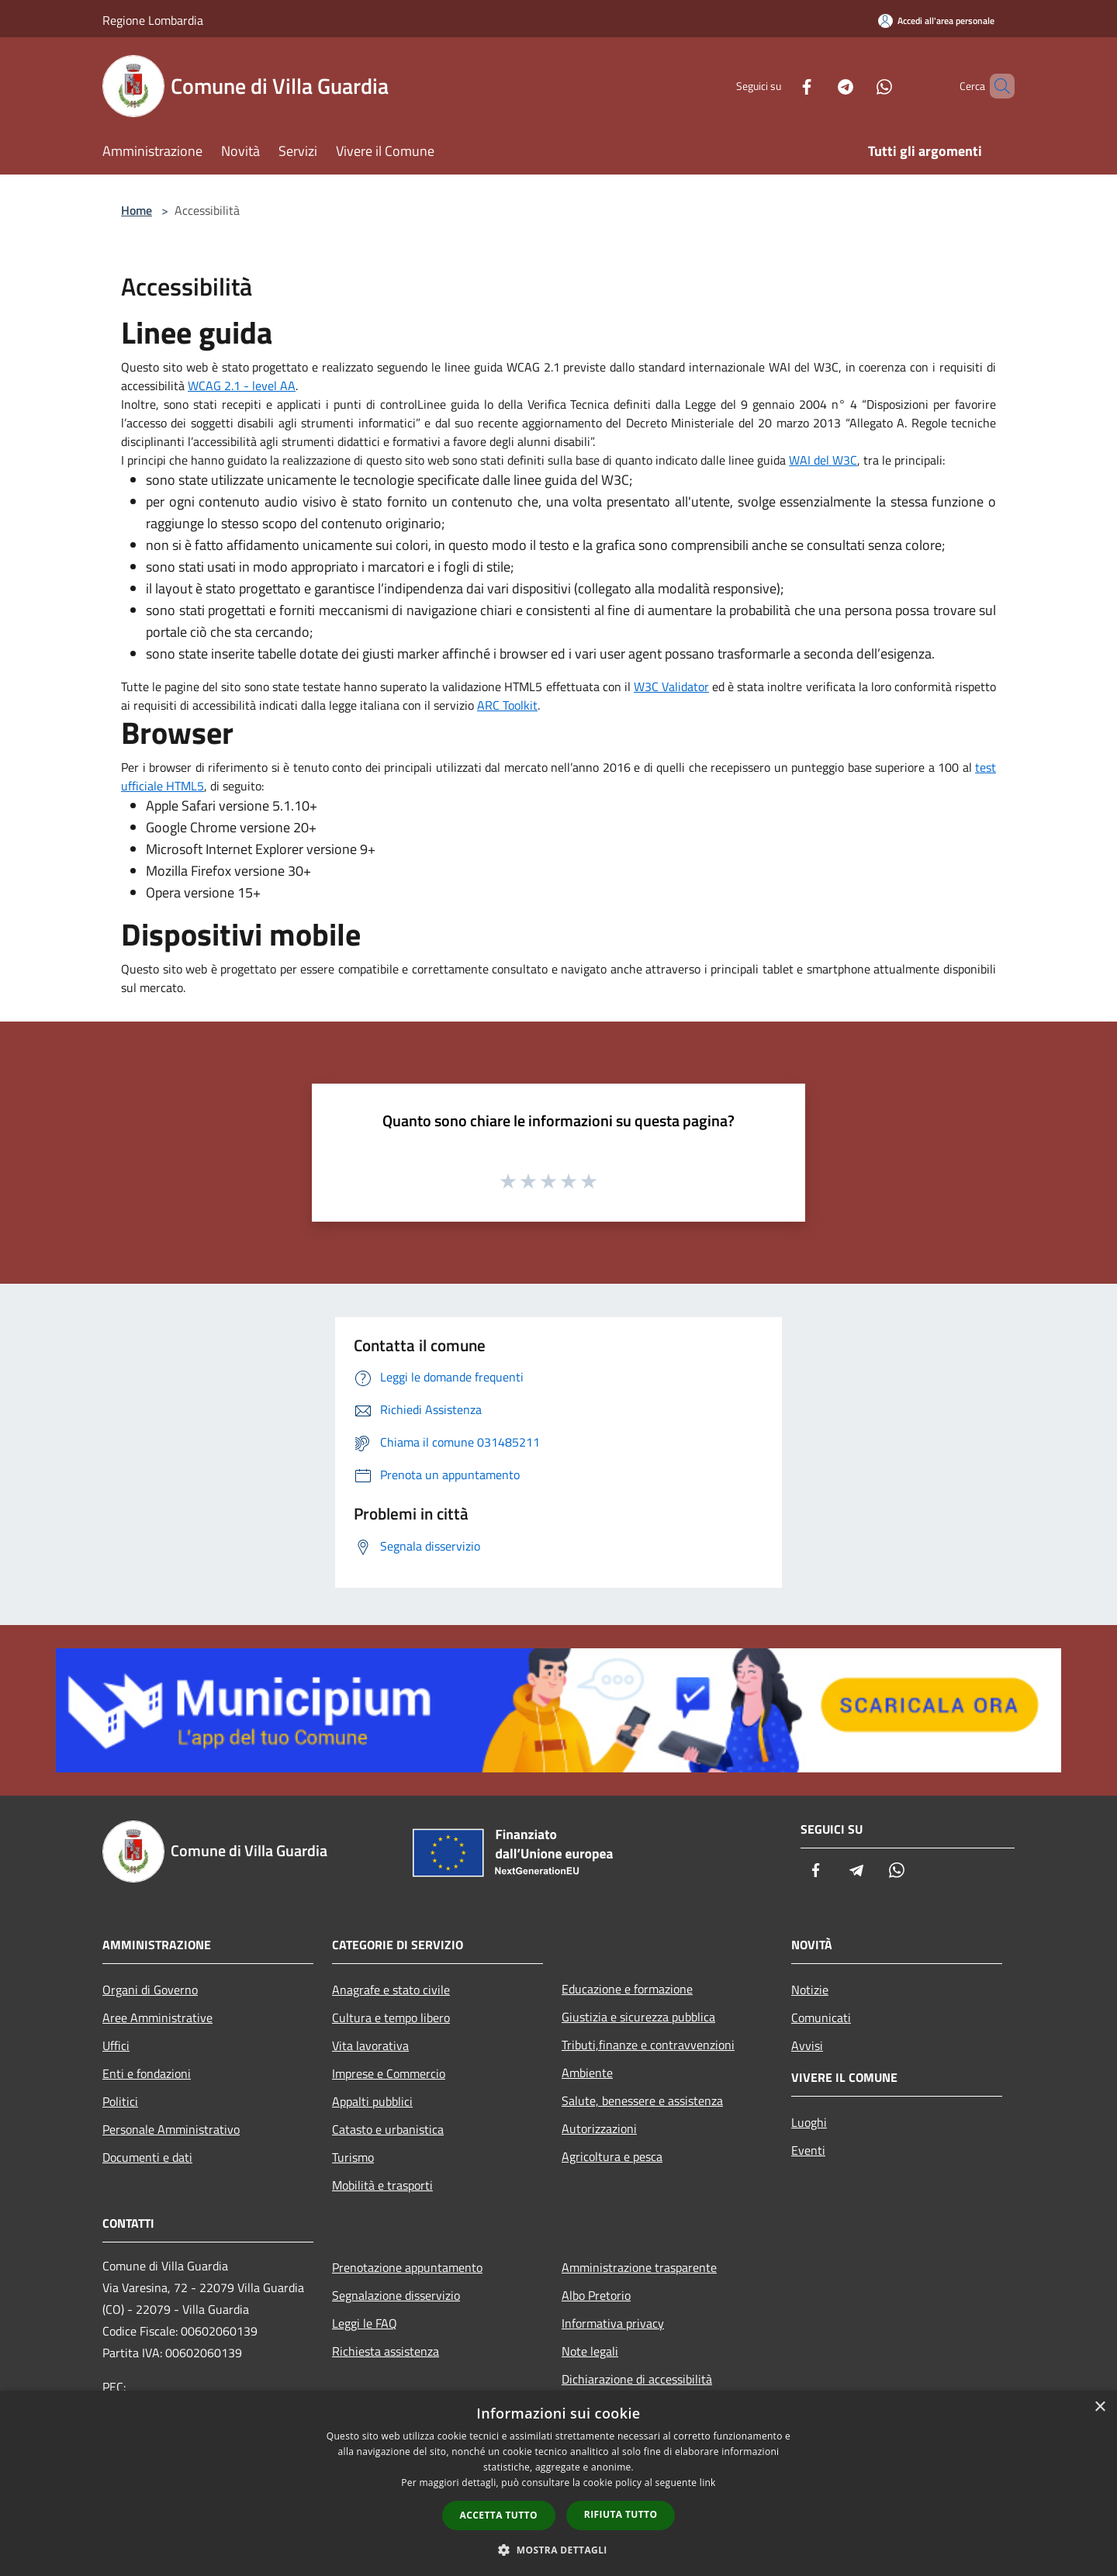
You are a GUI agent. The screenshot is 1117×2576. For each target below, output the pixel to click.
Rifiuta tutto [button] (621, 2514)
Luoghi (809, 2122)
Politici (120, 2101)
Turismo (353, 2157)
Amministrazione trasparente (639, 2267)
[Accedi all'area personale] (936, 20)
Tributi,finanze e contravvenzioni (648, 2044)
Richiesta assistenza (385, 2351)
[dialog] (558, 2483)
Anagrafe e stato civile (391, 1989)
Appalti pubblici (372, 2101)
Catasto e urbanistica (388, 2129)
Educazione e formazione (627, 1989)
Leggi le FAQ (364, 2323)
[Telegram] (819, 85)
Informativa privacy (613, 2323)
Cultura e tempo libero (391, 2017)
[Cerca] (996, 86)
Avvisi (807, 2045)
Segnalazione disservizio (396, 2295)
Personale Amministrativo (171, 2129)
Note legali (590, 2351)
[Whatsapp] (857, 85)
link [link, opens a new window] (708, 2482)
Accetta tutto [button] (499, 2515)
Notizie (809, 1989)
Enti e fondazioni (146, 2073)
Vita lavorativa (370, 2045)
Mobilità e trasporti (382, 2185)
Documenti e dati (147, 2157)
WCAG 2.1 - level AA (242, 385)
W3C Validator (671, 686)
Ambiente (587, 2072)
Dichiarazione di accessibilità (637, 2379)
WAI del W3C (823, 460)
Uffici (116, 2045)
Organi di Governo (150, 1989)
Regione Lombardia (152, 20)
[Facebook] (780, 85)
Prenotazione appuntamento (407, 2267)
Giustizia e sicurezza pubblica (638, 2016)
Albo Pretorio (596, 2295)
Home (136, 210)
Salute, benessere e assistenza (642, 2100)
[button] (558, 2549)
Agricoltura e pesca (612, 2156)
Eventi (808, 2150)
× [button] (1099, 2407)
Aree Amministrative (157, 2017)
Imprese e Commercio (388, 2073)
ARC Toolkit (507, 705)
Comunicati (821, 2017)
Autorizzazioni (599, 2128)
